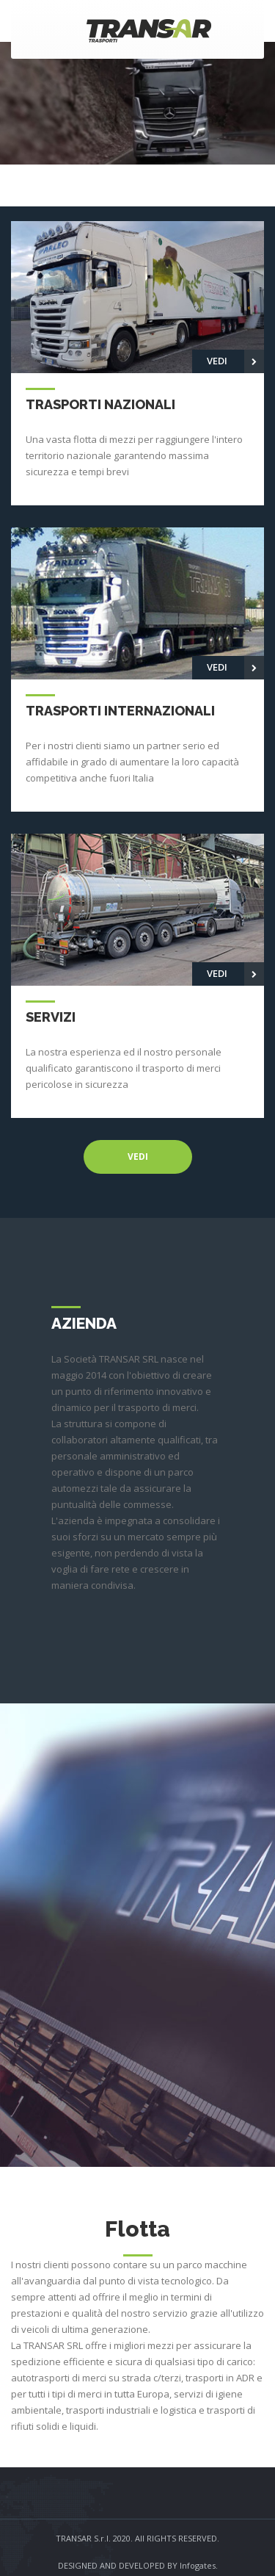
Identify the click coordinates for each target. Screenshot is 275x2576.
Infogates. (199, 2565)
